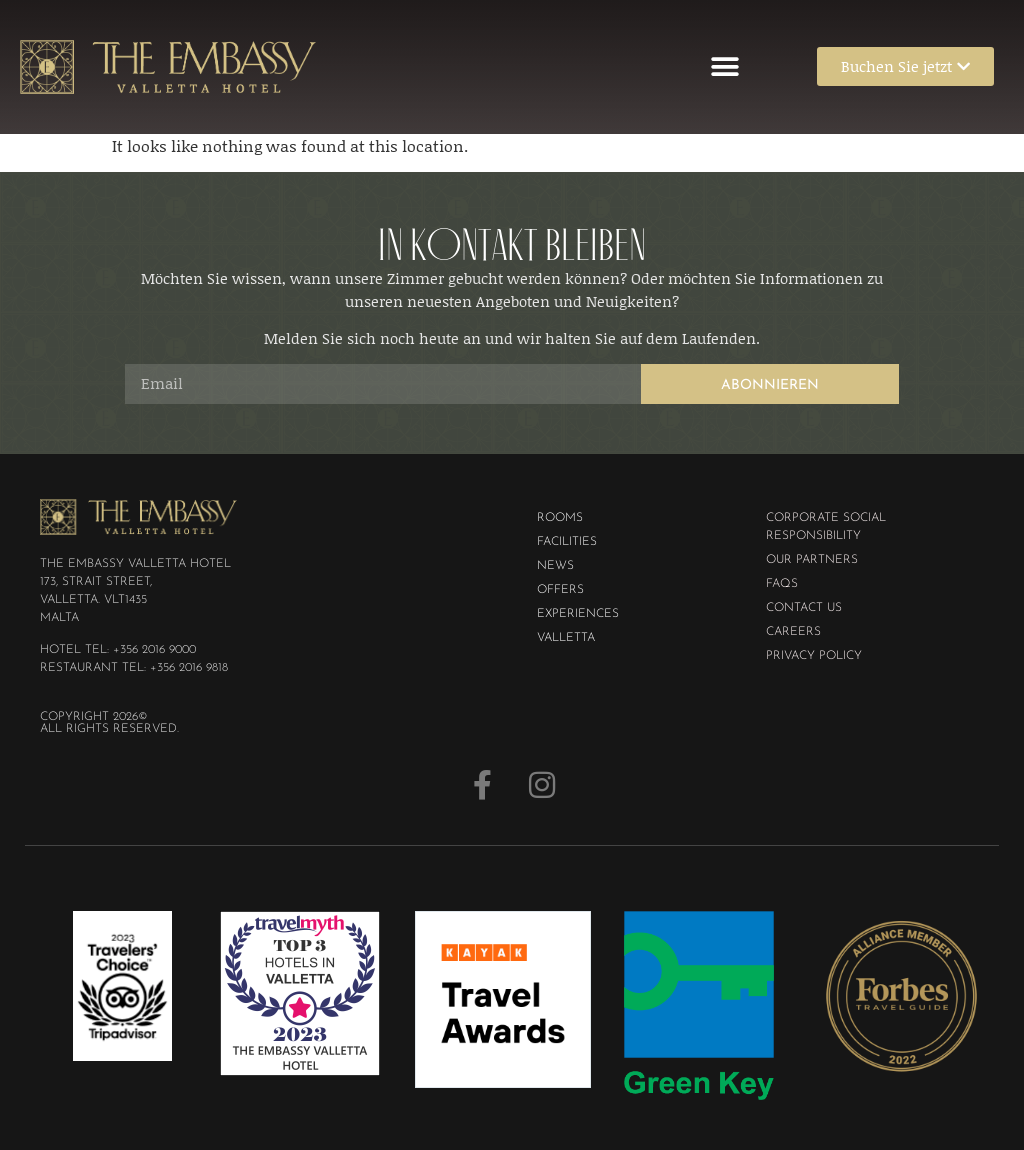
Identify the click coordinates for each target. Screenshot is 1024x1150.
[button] (725, 66)
